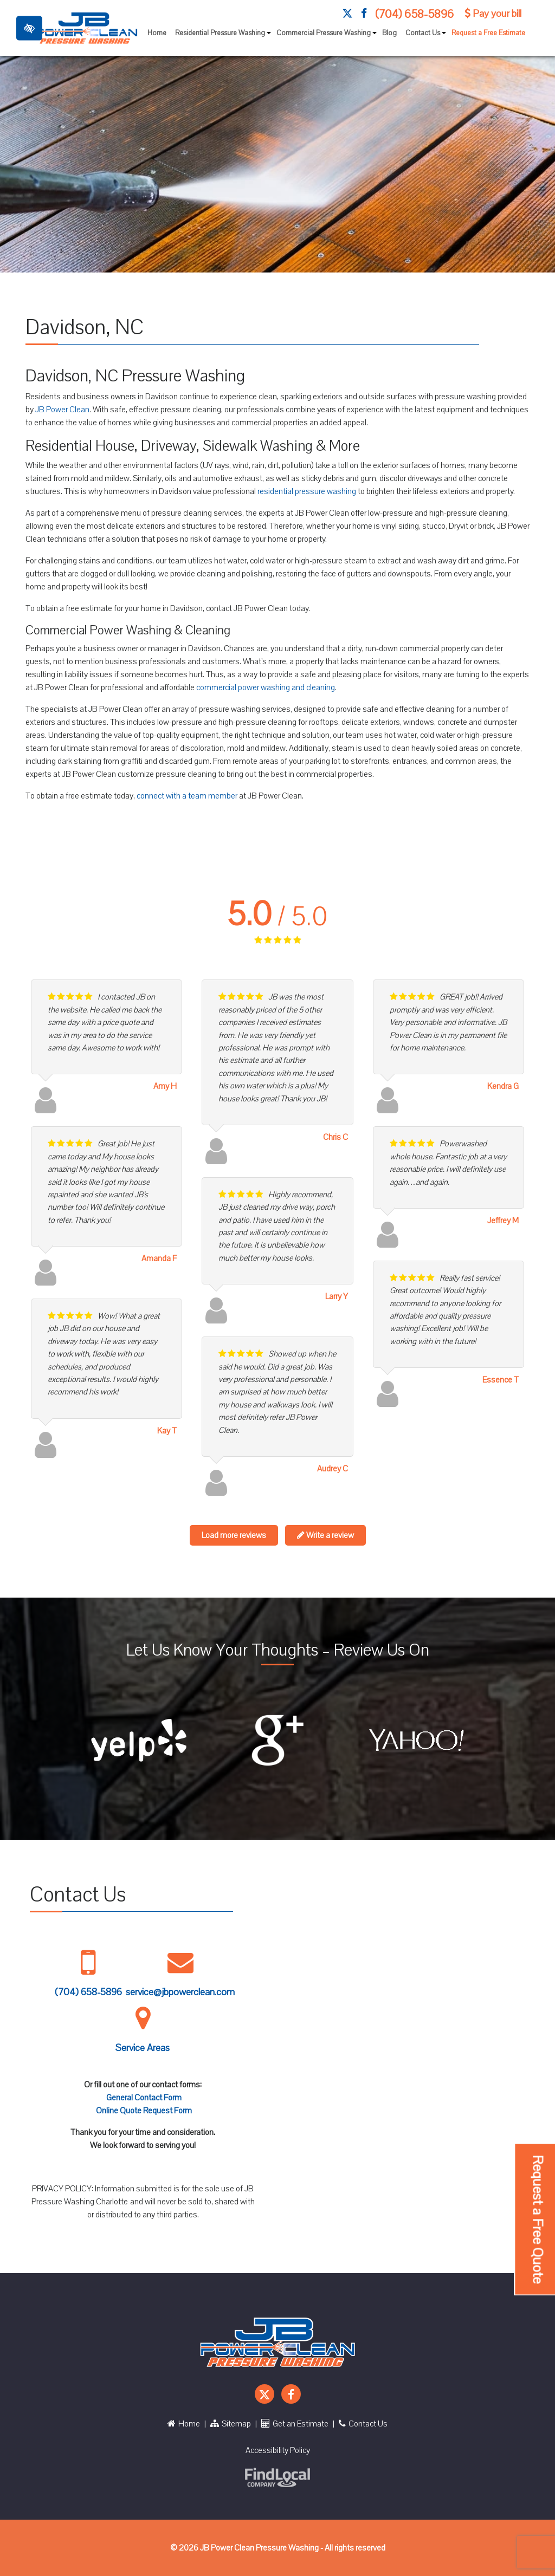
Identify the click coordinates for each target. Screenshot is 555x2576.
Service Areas (142, 2048)
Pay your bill (492, 14)
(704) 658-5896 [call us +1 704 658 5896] (414, 14)
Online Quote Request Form (144, 2110)
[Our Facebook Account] (364, 14)
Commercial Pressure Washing (327, 35)
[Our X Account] (347, 14)
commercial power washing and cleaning (265, 687)
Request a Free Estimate (488, 33)
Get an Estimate (294, 2423)
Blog (389, 33)
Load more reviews (234, 1535)
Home (156, 33)
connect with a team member (187, 795)
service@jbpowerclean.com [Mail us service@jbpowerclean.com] (180, 1992)
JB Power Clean (62, 409)
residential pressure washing (306, 491)
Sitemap (230, 2423)
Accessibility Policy (278, 2450)
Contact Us (426, 35)
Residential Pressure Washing (223, 35)
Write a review (325, 1535)
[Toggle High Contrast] (29, 28)
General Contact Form (144, 2097)
